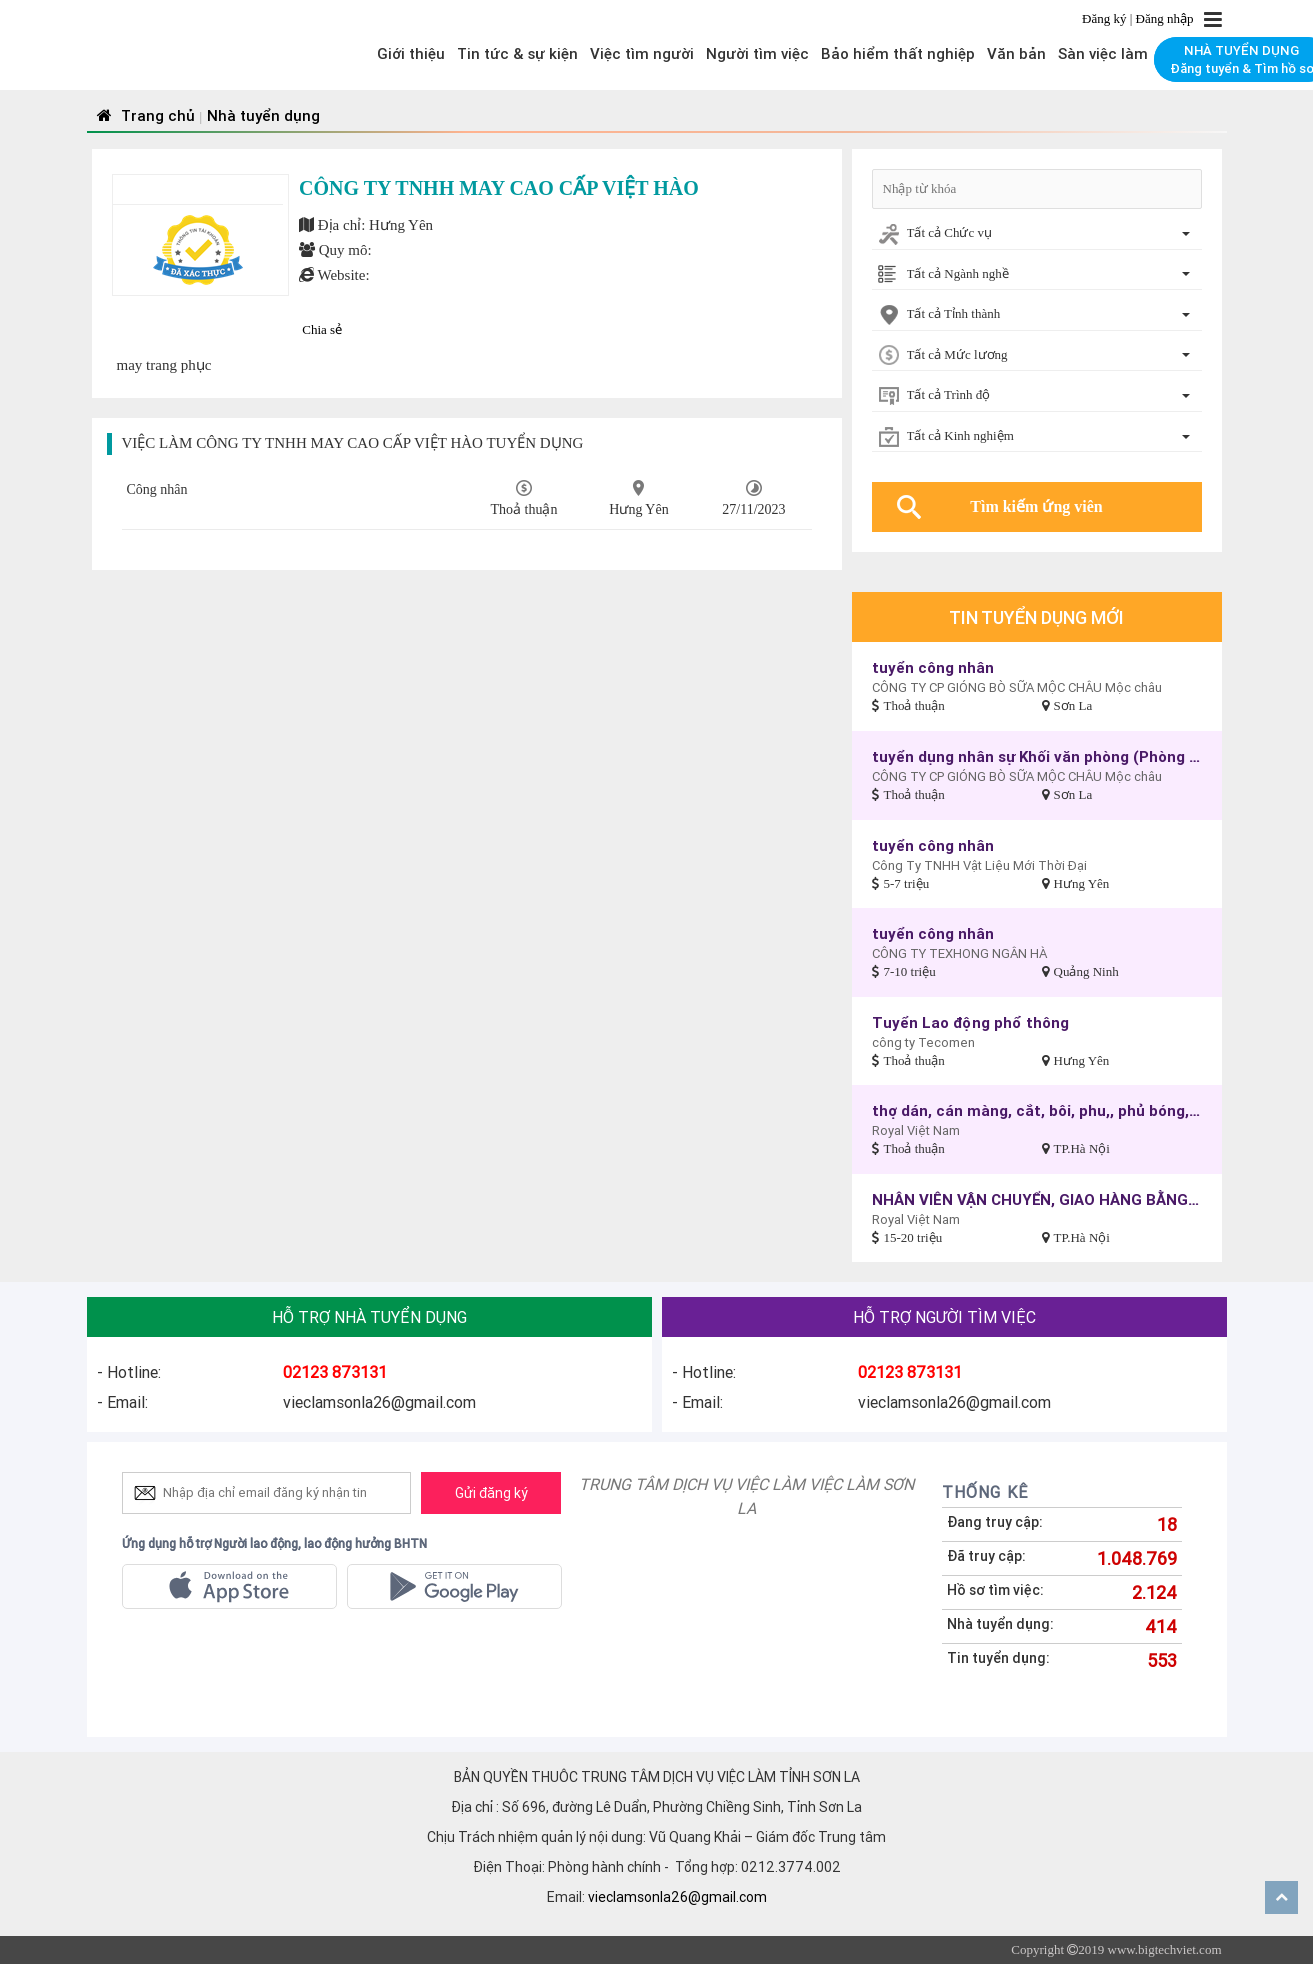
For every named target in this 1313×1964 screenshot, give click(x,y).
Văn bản (1016, 53)
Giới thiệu (411, 53)
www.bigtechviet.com (1165, 1949)
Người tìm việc (757, 53)
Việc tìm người (642, 53)
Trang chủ (143, 115)
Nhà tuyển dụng (263, 115)
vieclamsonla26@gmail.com (677, 1897)
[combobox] (1037, 234)
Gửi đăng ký (491, 1493)
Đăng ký (1106, 18)
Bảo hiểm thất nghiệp (898, 53)
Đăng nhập (1165, 18)
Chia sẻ (322, 329)
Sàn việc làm (1103, 53)
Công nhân (157, 489)
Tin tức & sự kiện (517, 53)
